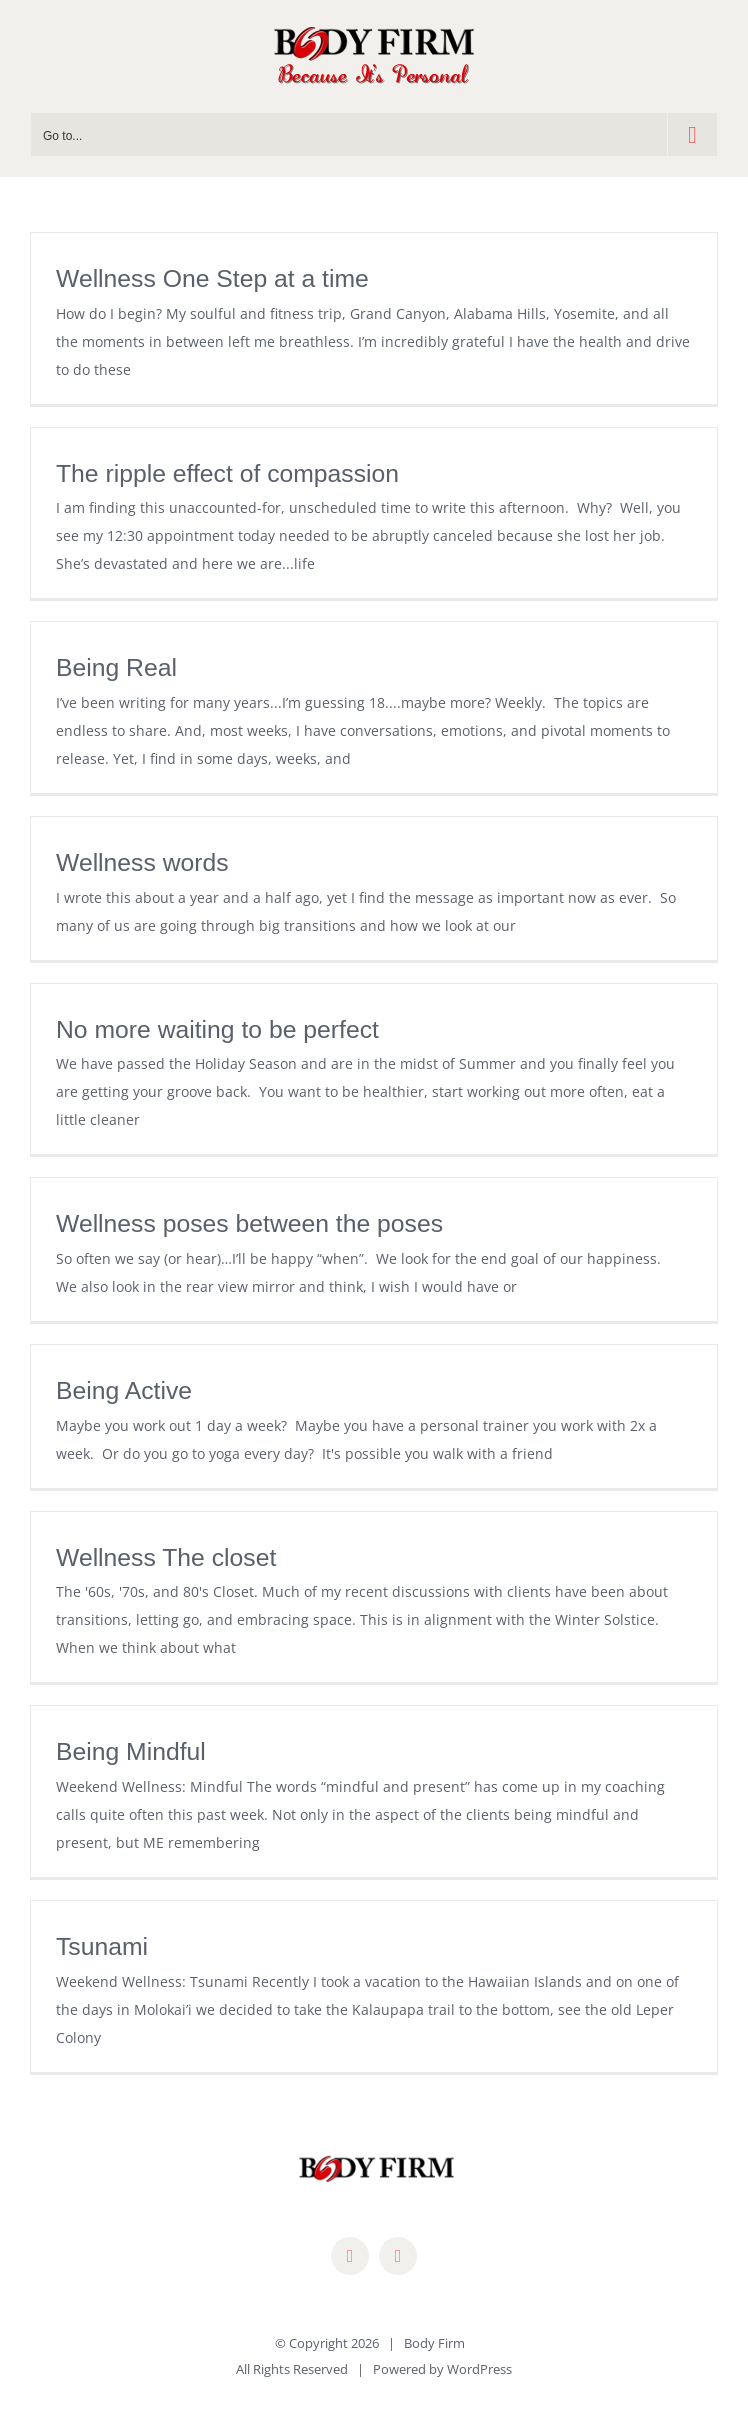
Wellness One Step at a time (212, 278)
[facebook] (350, 2256)
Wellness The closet (166, 1557)
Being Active (124, 1390)
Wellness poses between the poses (249, 1223)
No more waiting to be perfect (217, 1029)
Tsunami (102, 1946)
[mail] (398, 2256)
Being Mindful (131, 1751)
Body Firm (434, 2343)
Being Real (116, 667)
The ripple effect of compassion (227, 473)
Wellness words (142, 862)
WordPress (479, 2369)
